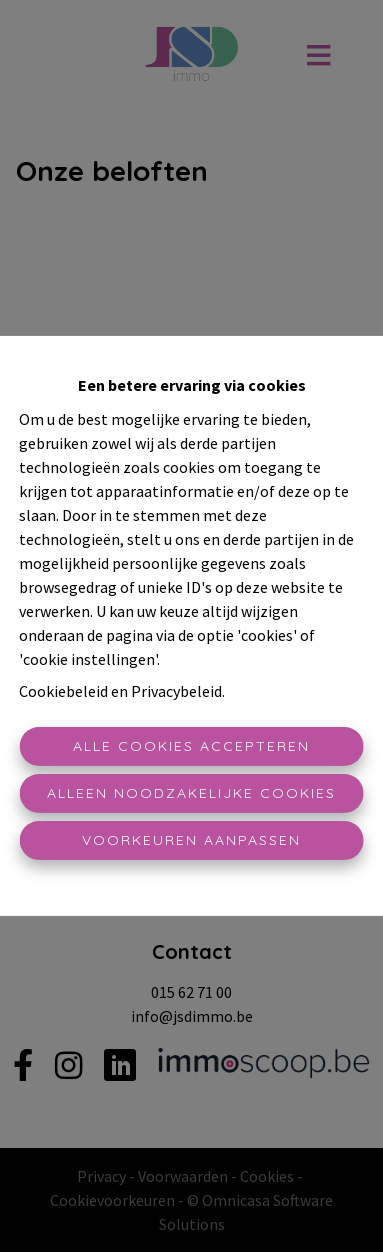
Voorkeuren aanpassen (191, 840)
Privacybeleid (176, 691)
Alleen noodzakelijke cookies (191, 793)
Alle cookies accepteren (191, 746)
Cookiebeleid (63, 691)
